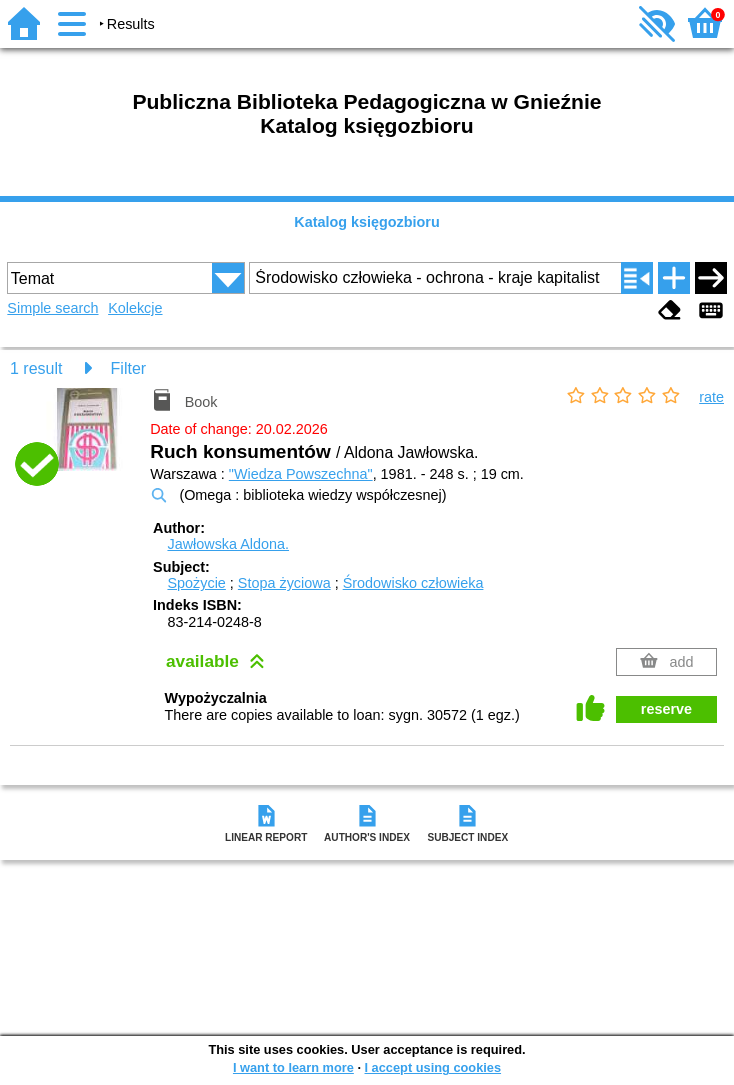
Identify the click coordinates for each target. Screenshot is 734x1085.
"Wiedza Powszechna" (301, 474)
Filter (129, 368)
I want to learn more (293, 1067)
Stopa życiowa (284, 583)
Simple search (52, 308)
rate (711, 397)
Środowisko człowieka (413, 583)
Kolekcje (135, 308)
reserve (666, 709)
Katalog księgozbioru (367, 222)
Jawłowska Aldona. (228, 544)
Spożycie (196, 583)
